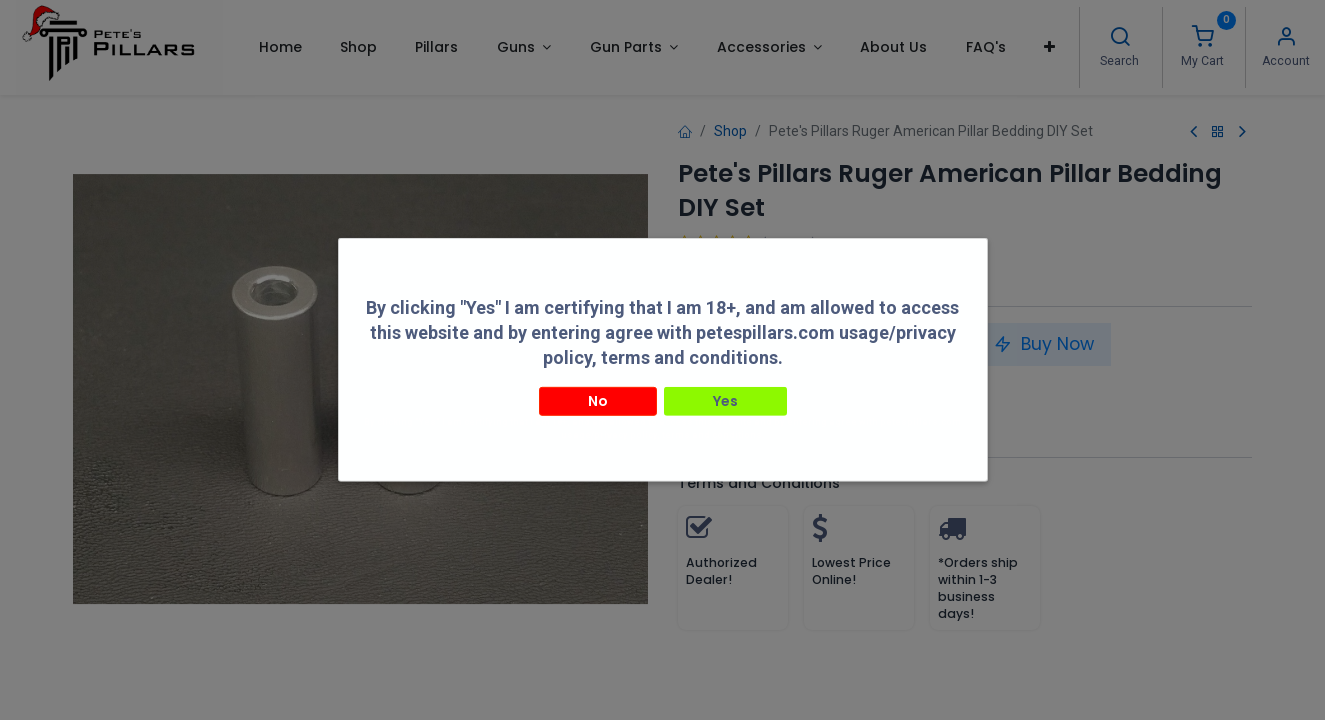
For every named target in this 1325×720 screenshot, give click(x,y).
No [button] (598, 385)
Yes (725, 385)
